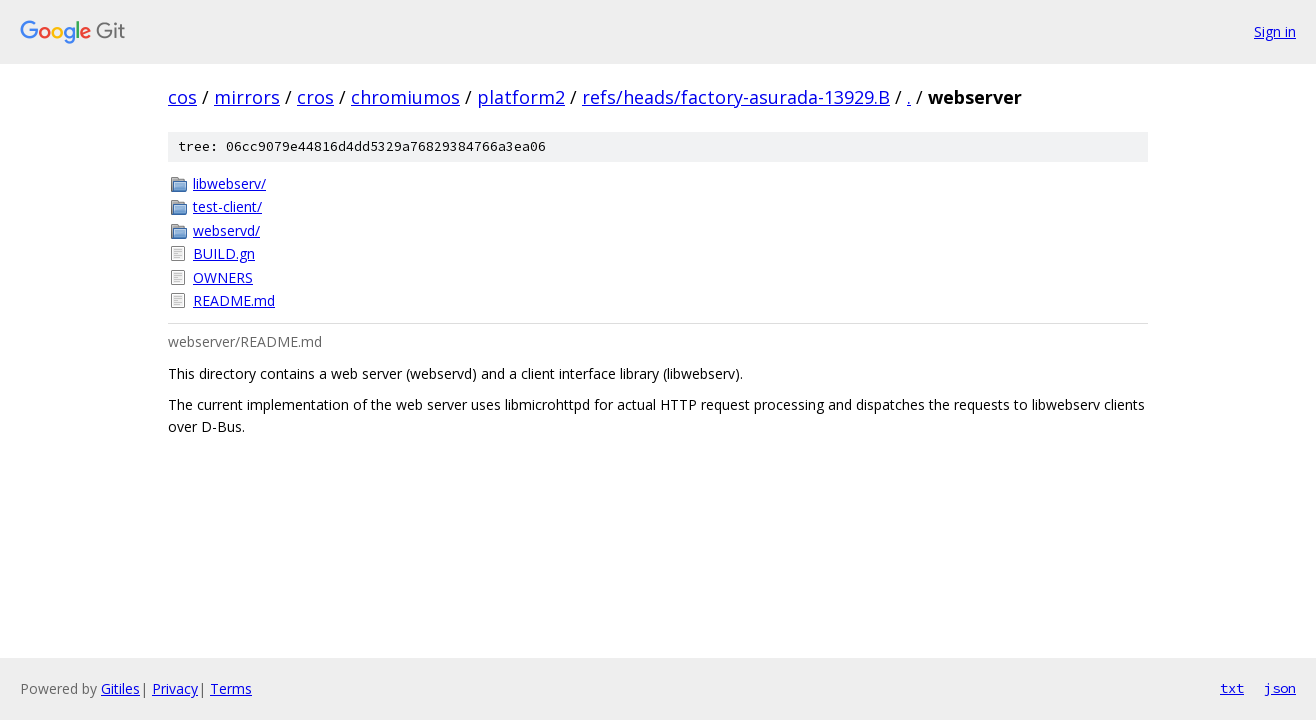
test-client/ (227, 206)
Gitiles (120, 688)
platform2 (521, 97)
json (1280, 688)
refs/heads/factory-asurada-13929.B (736, 97)
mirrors (247, 97)
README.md (234, 300)
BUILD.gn (224, 253)
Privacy (175, 688)
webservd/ (226, 230)
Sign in (1275, 31)
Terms (231, 688)
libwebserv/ (229, 183)
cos (182, 97)
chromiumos (405, 97)
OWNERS (223, 277)
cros (315, 97)
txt (1232, 688)
